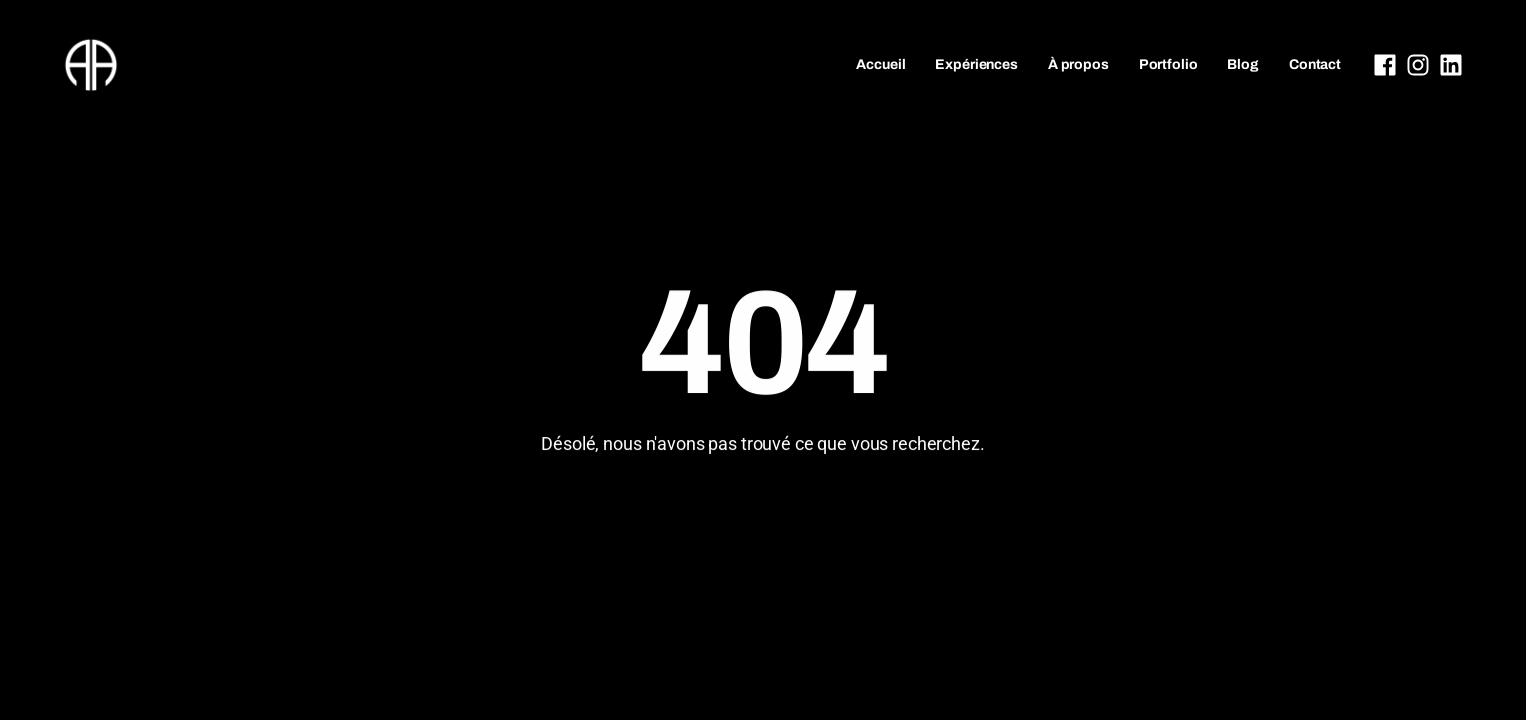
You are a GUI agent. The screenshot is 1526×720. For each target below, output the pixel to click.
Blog (1242, 64)
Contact (1315, 64)
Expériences (976, 64)
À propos (1078, 64)
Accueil (880, 64)
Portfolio (1168, 64)
